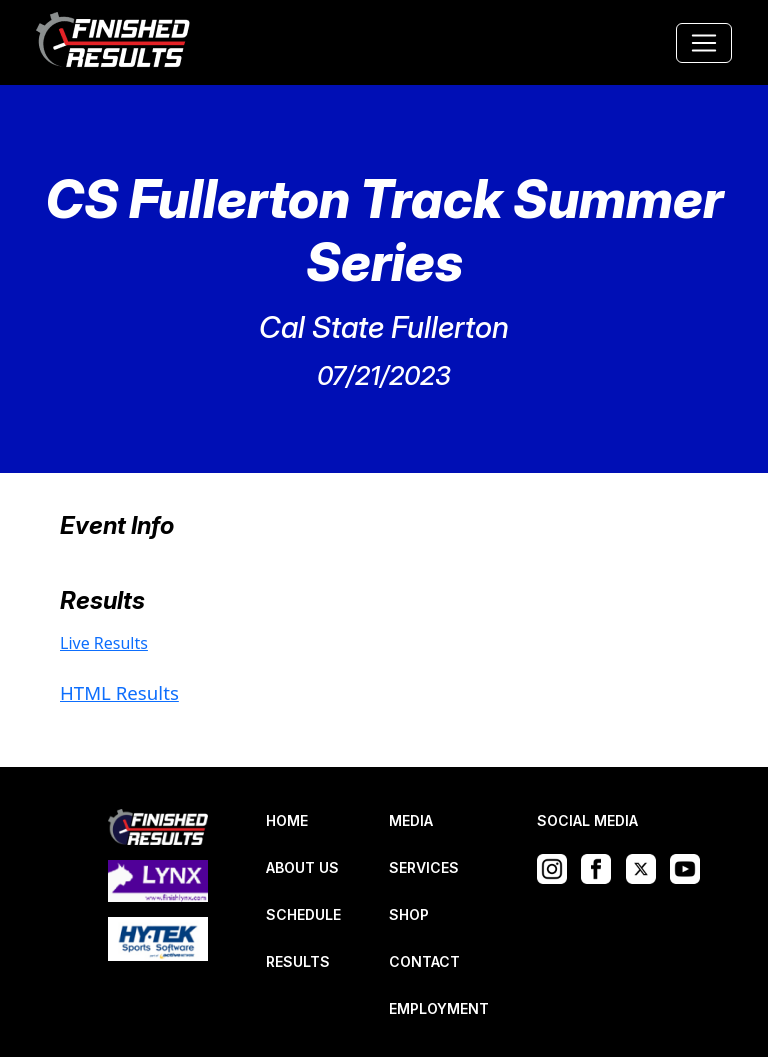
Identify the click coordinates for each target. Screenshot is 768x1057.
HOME (287, 820)
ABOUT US (302, 867)
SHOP (409, 914)
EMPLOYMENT (439, 1008)
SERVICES (424, 867)
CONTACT (424, 961)
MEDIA (411, 820)
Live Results (104, 643)
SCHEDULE (303, 914)
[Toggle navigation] (704, 43)
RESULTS (298, 961)
